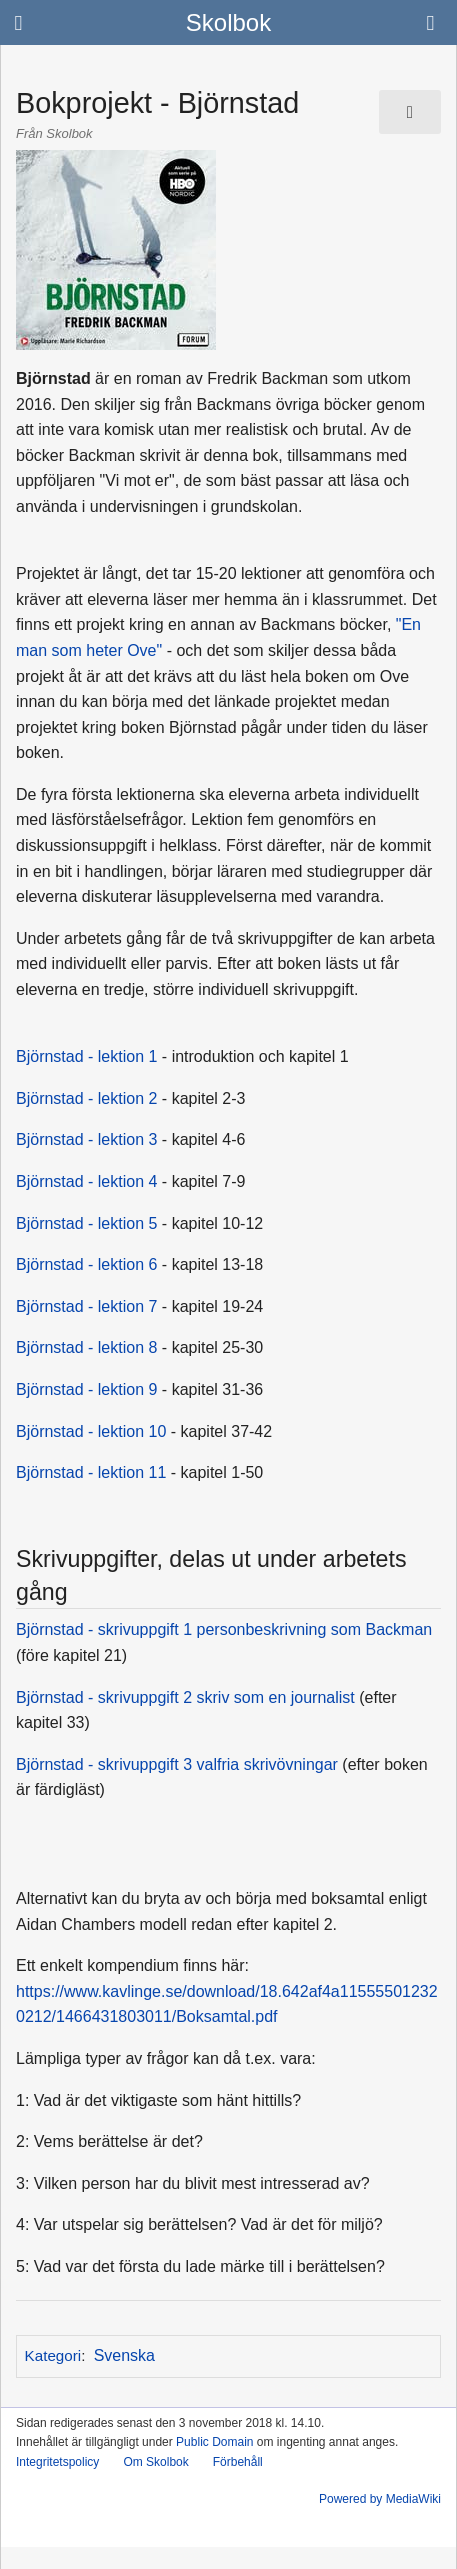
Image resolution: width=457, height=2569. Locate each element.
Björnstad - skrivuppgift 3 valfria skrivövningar (177, 1764)
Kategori (53, 2355)
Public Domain (214, 2442)
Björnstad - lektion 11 (91, 1472)
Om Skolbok (155, 2462)
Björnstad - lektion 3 (86, 1139)
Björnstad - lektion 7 (86, 1306)
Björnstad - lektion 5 (86, 1223)
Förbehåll (238, 2462)
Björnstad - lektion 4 (86, 1181)
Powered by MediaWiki (380, 2499)
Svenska (124, 2355)
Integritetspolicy (57, 2462)
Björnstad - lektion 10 (91, 1431)
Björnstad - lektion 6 (86, 1264)
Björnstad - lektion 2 (86, 1098)
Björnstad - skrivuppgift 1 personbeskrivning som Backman (224, 1629)
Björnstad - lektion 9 (86, 1389)
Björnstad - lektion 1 (86, 1056)
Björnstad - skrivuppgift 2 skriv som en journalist (185, 1697)
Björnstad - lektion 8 (86, 1347)
